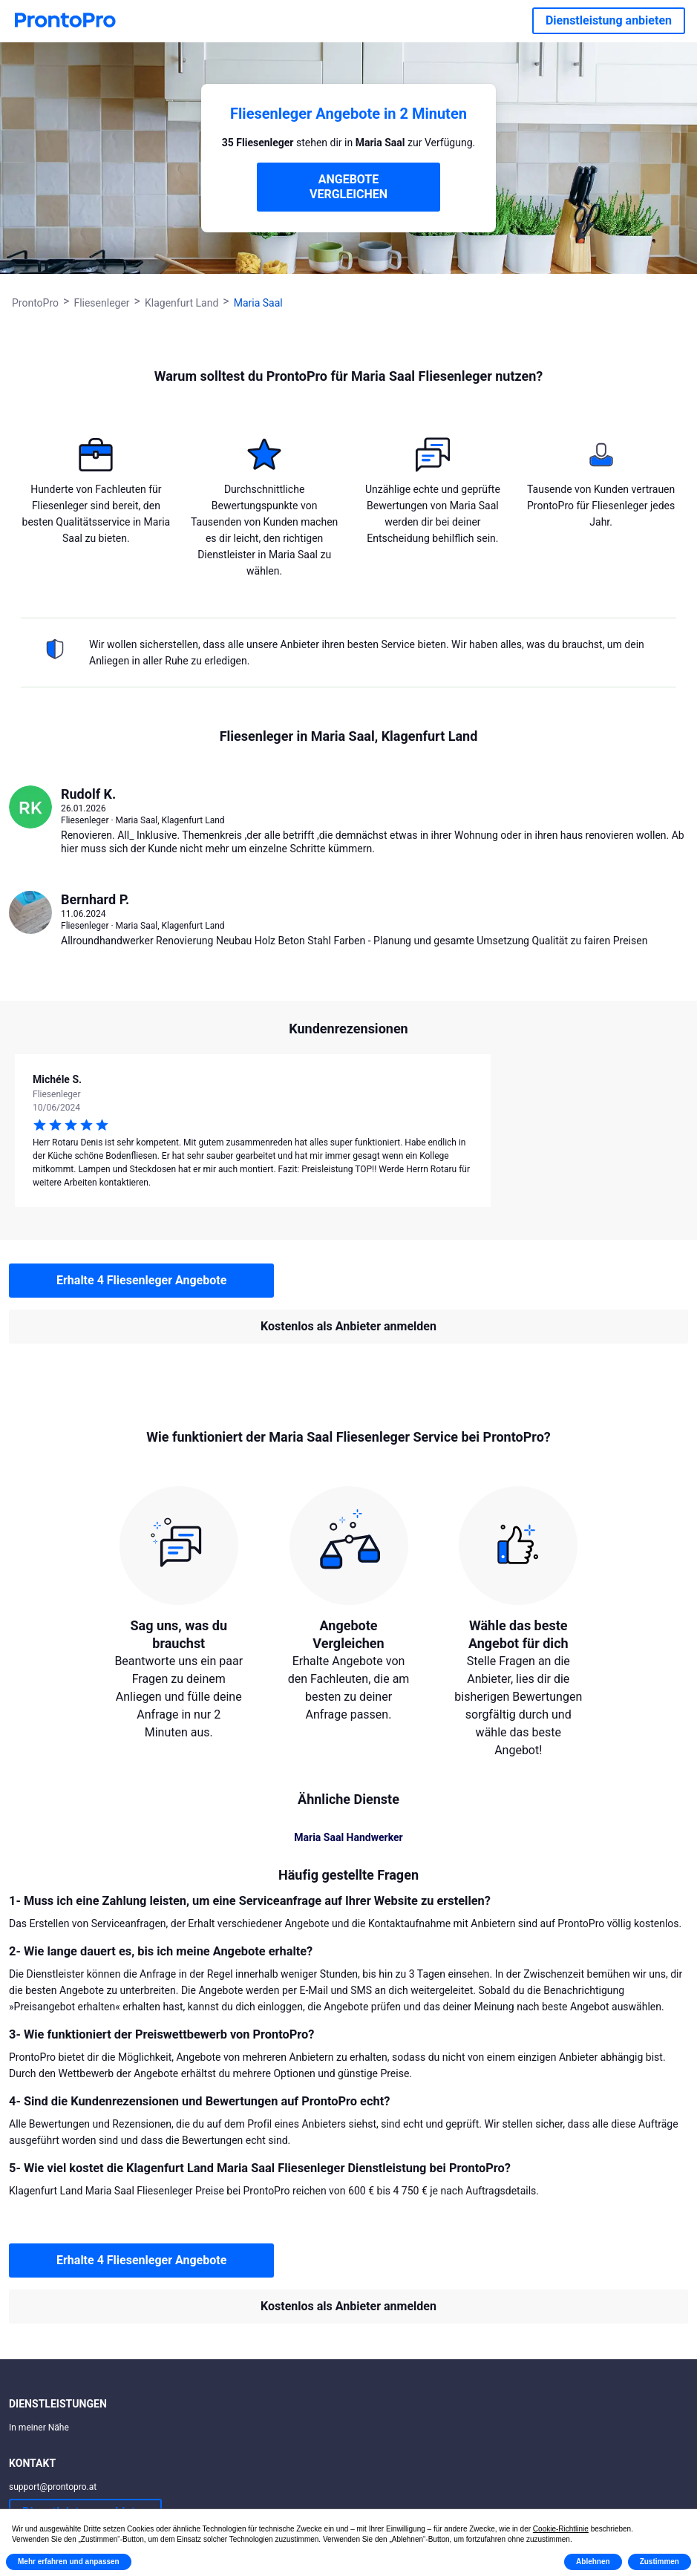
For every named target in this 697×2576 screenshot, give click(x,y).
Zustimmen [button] (659, 2561)
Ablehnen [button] (593, 2561)
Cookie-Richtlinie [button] (561, 2529)
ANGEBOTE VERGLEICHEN (348, 186)
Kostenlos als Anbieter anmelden (348, 1326)
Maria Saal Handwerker (348, 1837)
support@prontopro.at (52, 2487)
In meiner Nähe (39, 2427)
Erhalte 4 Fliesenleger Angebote (141, 1280)
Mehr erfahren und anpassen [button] (69, 2561)
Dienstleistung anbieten (609, 20)
